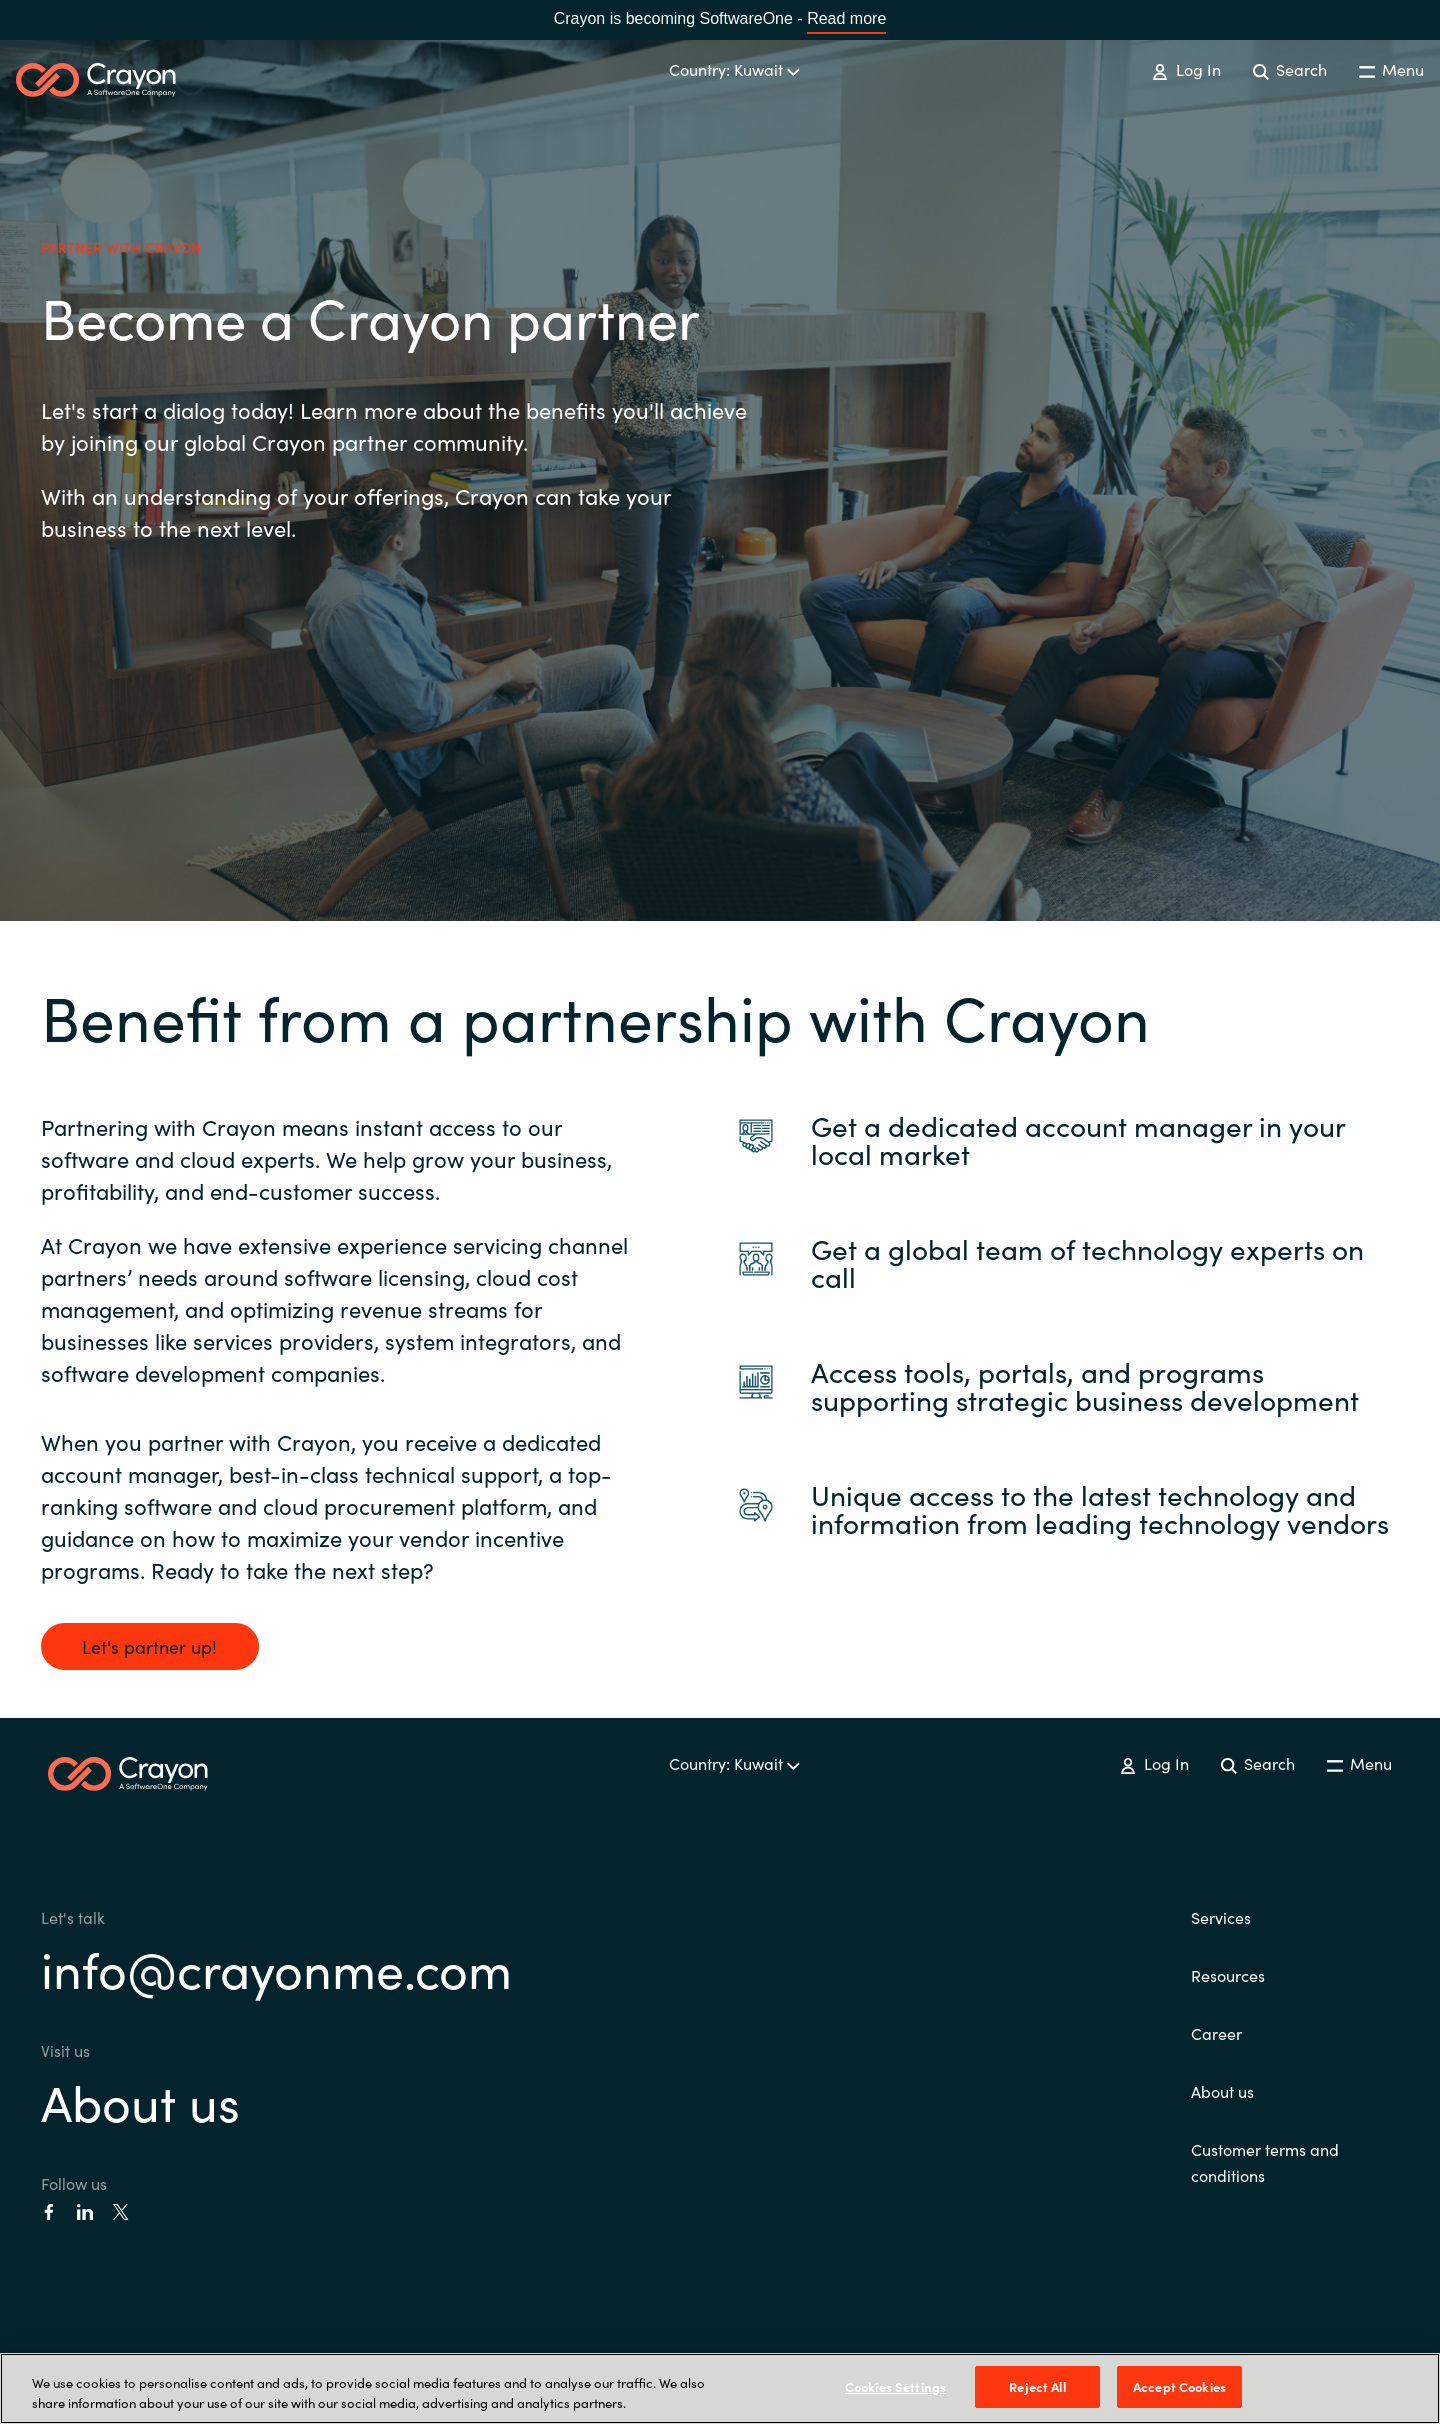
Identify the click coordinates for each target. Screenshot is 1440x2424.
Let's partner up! (149, 1646)
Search (1290, 69)
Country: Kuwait (734, 69)
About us (140, 2100)
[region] (720, 2388)
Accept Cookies (1179, 2386)
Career (1216, 2033)
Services (1221, 1917)
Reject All (1037, 2386)
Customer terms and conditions (1265, 2162)
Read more (846, 18)
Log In (1186, 69)
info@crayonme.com (276, 1967)
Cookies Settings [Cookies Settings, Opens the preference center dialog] (895, 2386)
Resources (1228, 1975)
